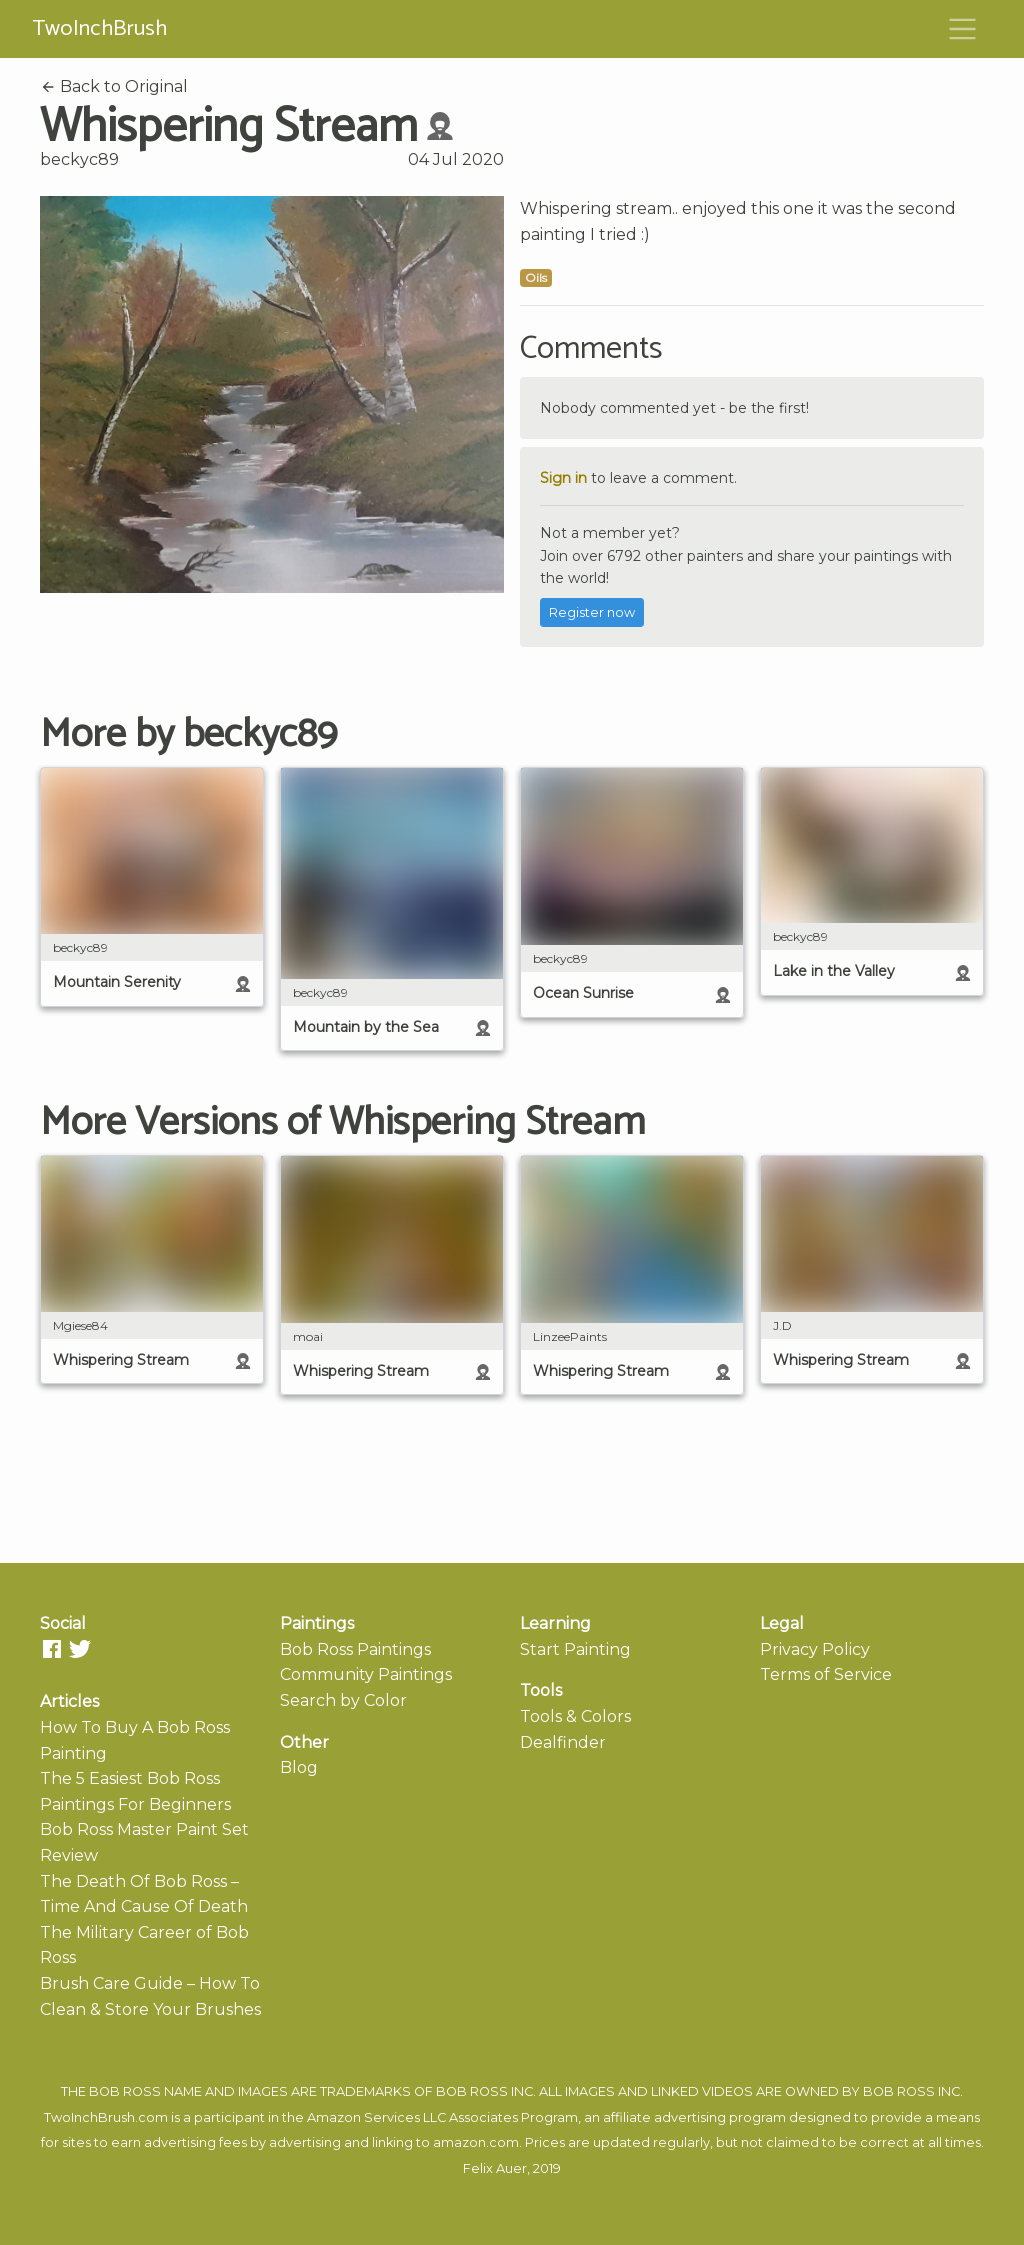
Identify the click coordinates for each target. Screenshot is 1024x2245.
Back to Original (114, 86)
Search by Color (343, 1700)
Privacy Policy (815, 1649)
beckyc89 (79, 159)
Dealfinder (563, 1742)
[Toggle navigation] (963, 29)
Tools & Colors (575, 1716)
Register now (592, 612)
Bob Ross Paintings (355, 1649)
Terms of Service (826, 1674)
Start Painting (575, 1649)
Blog (299, 1767)
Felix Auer (495, 2168)
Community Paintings (366, 1674)
